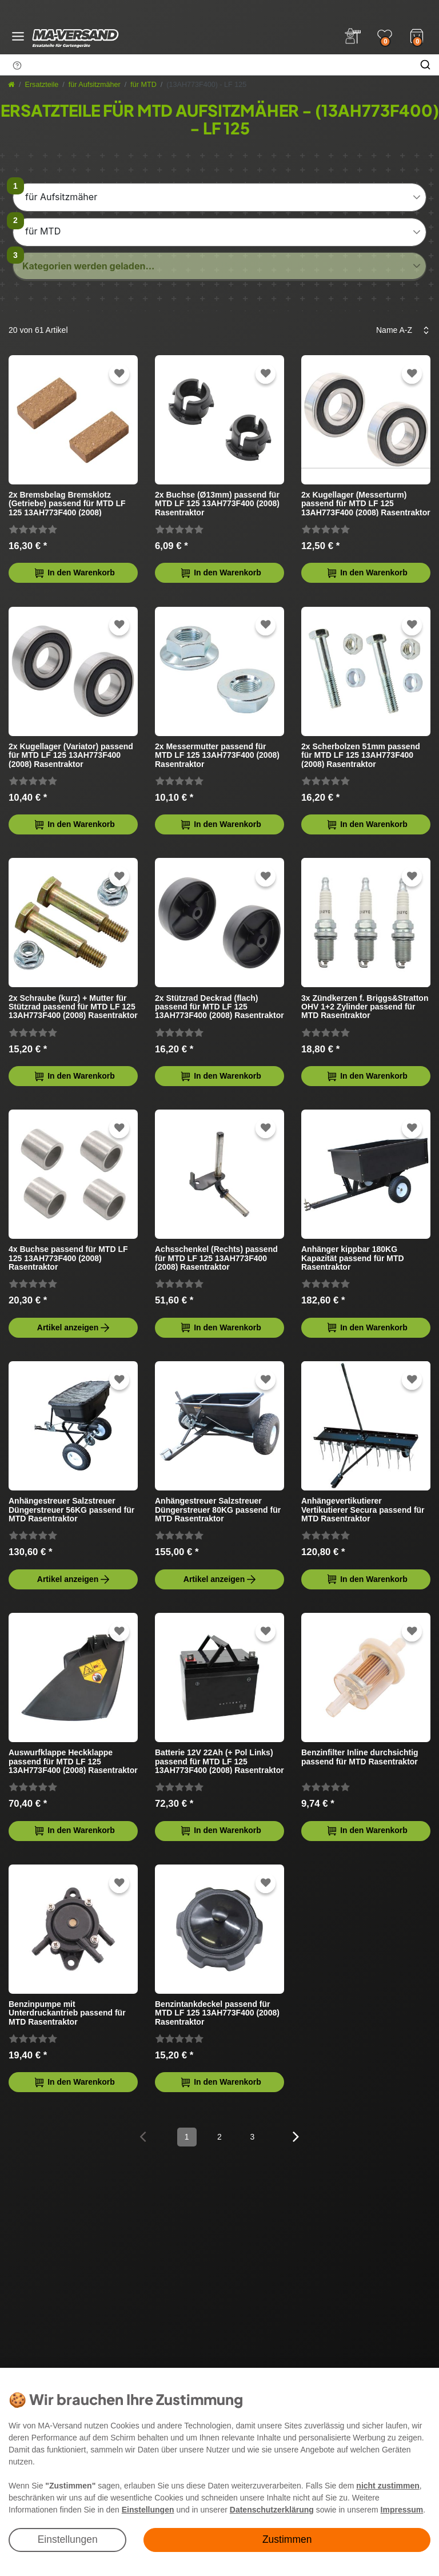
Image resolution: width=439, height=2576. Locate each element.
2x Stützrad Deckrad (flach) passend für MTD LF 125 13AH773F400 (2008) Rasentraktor (219, 1007)
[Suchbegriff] (206, 64)
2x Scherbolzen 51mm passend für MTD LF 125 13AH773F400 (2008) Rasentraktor (360, 755)
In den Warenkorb (74, 573)
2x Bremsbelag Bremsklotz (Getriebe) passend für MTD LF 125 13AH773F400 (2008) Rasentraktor (67, 503)
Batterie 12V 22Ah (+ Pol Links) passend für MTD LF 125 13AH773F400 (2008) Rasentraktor (219, 1761)
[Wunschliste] (385, 36)
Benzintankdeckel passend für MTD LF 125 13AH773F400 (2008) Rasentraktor (217, 2013)
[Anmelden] (353, 36)
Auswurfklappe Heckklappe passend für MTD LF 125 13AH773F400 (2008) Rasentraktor (73, 1761)
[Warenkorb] (417, 34)
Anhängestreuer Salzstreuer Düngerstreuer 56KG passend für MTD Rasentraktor (71, 1509)
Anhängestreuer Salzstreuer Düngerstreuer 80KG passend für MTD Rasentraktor (218, 1509)
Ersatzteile (42, 85)
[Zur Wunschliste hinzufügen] (119, 373)
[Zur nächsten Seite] (296, 2136)
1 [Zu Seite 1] (187, 2136)
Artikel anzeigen (74, 1327)
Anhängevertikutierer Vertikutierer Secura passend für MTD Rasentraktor (363, 1509)
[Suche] (425, 64)
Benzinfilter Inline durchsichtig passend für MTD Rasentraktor (359, 1757)
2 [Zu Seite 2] (219, 2136)
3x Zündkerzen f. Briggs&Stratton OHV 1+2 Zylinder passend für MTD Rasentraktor (364, 1007)
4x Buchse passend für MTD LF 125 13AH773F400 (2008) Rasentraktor (68, 1258)
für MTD (143, 85)
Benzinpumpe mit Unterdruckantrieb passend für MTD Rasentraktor (67, 2013)
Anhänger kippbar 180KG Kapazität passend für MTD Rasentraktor (352, 1258)
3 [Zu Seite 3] (252, 2136)
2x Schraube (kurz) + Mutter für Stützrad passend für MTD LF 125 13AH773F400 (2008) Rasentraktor (73, 1007)
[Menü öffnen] (18, 36)
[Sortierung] (399, 330)
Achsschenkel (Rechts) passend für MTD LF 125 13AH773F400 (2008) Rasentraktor (216, 1258)
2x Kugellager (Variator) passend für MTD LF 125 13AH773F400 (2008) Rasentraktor (71, 755)
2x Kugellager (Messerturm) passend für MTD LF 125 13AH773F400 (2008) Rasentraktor (365, 503)
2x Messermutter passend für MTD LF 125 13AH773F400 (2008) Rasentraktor (217, 755)
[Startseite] (11, 85)
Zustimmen (287, 2539)
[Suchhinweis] (17, 65)
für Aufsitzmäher (95, 85)
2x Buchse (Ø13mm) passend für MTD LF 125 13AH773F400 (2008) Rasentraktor (217, 503)
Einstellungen (68, 2539)
